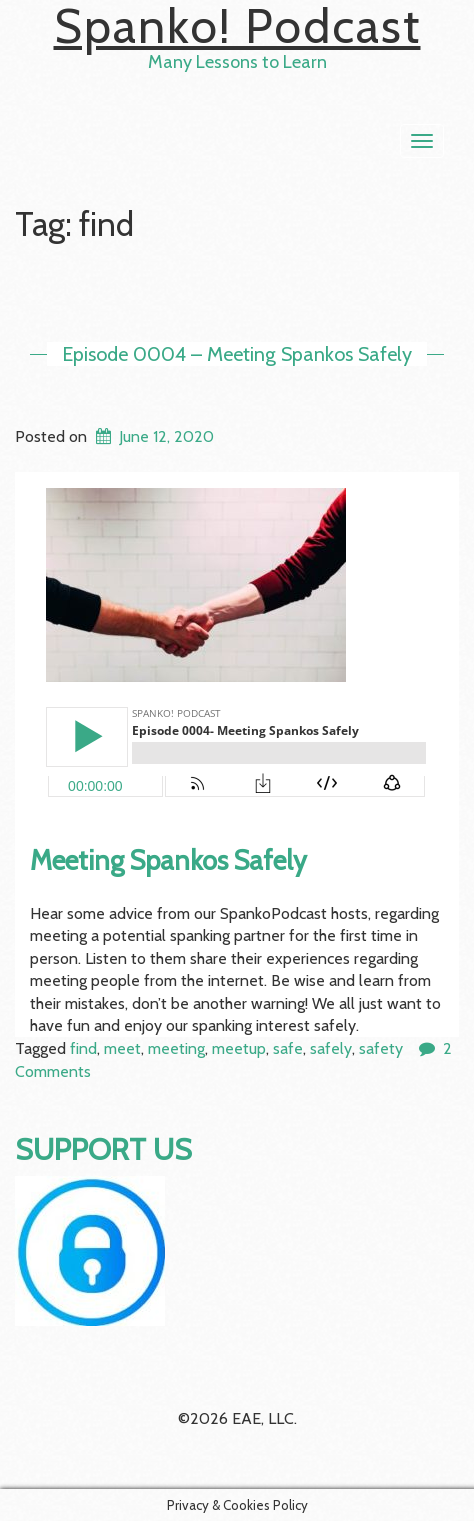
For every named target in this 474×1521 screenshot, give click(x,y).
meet (122, 1048)
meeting (176, 1048)
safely (331, 1048)
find (83, 1048)
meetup (239, 1048)
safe (288, 1048)
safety (381, 1048)
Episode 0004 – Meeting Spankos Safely (237, 354)
